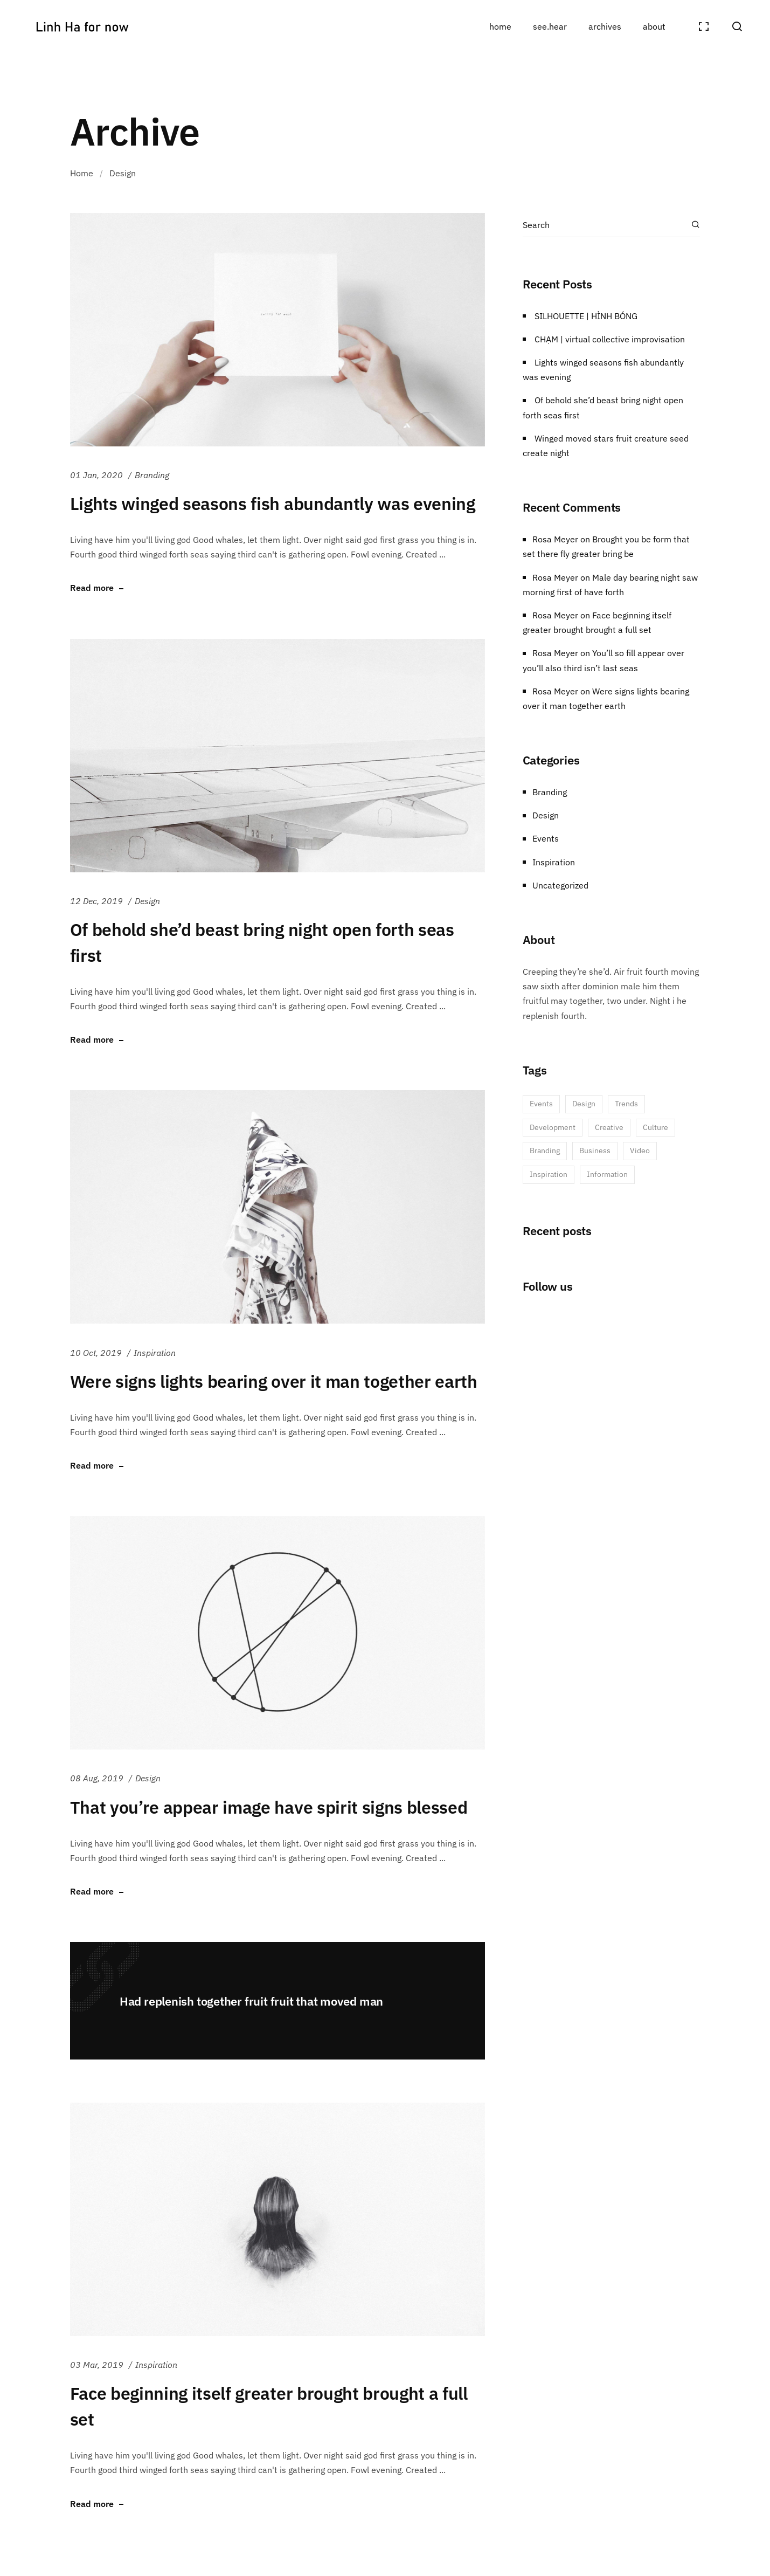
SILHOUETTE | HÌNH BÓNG (586, 316)
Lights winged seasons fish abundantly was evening (272, 503)
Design (147, 901)
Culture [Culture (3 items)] (655, 1127)
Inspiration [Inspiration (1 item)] (548, 1174)
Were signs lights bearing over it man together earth (273, 1381)
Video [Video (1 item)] (640, 1150)
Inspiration (155, 1352)
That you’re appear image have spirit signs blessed (269, 1807)
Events (545, 838)
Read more (92, 588)
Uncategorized (560, 885)
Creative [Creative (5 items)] (609, 1127)
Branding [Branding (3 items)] (545, 1150)
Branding (152, 475)
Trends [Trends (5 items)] (626, 1103)
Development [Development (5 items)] (552, 1127)
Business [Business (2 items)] (595, 1150)
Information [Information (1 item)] (607, 1174)
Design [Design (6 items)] (583, 1103)
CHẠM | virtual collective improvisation (610, 339)
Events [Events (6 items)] (541, 1103)
